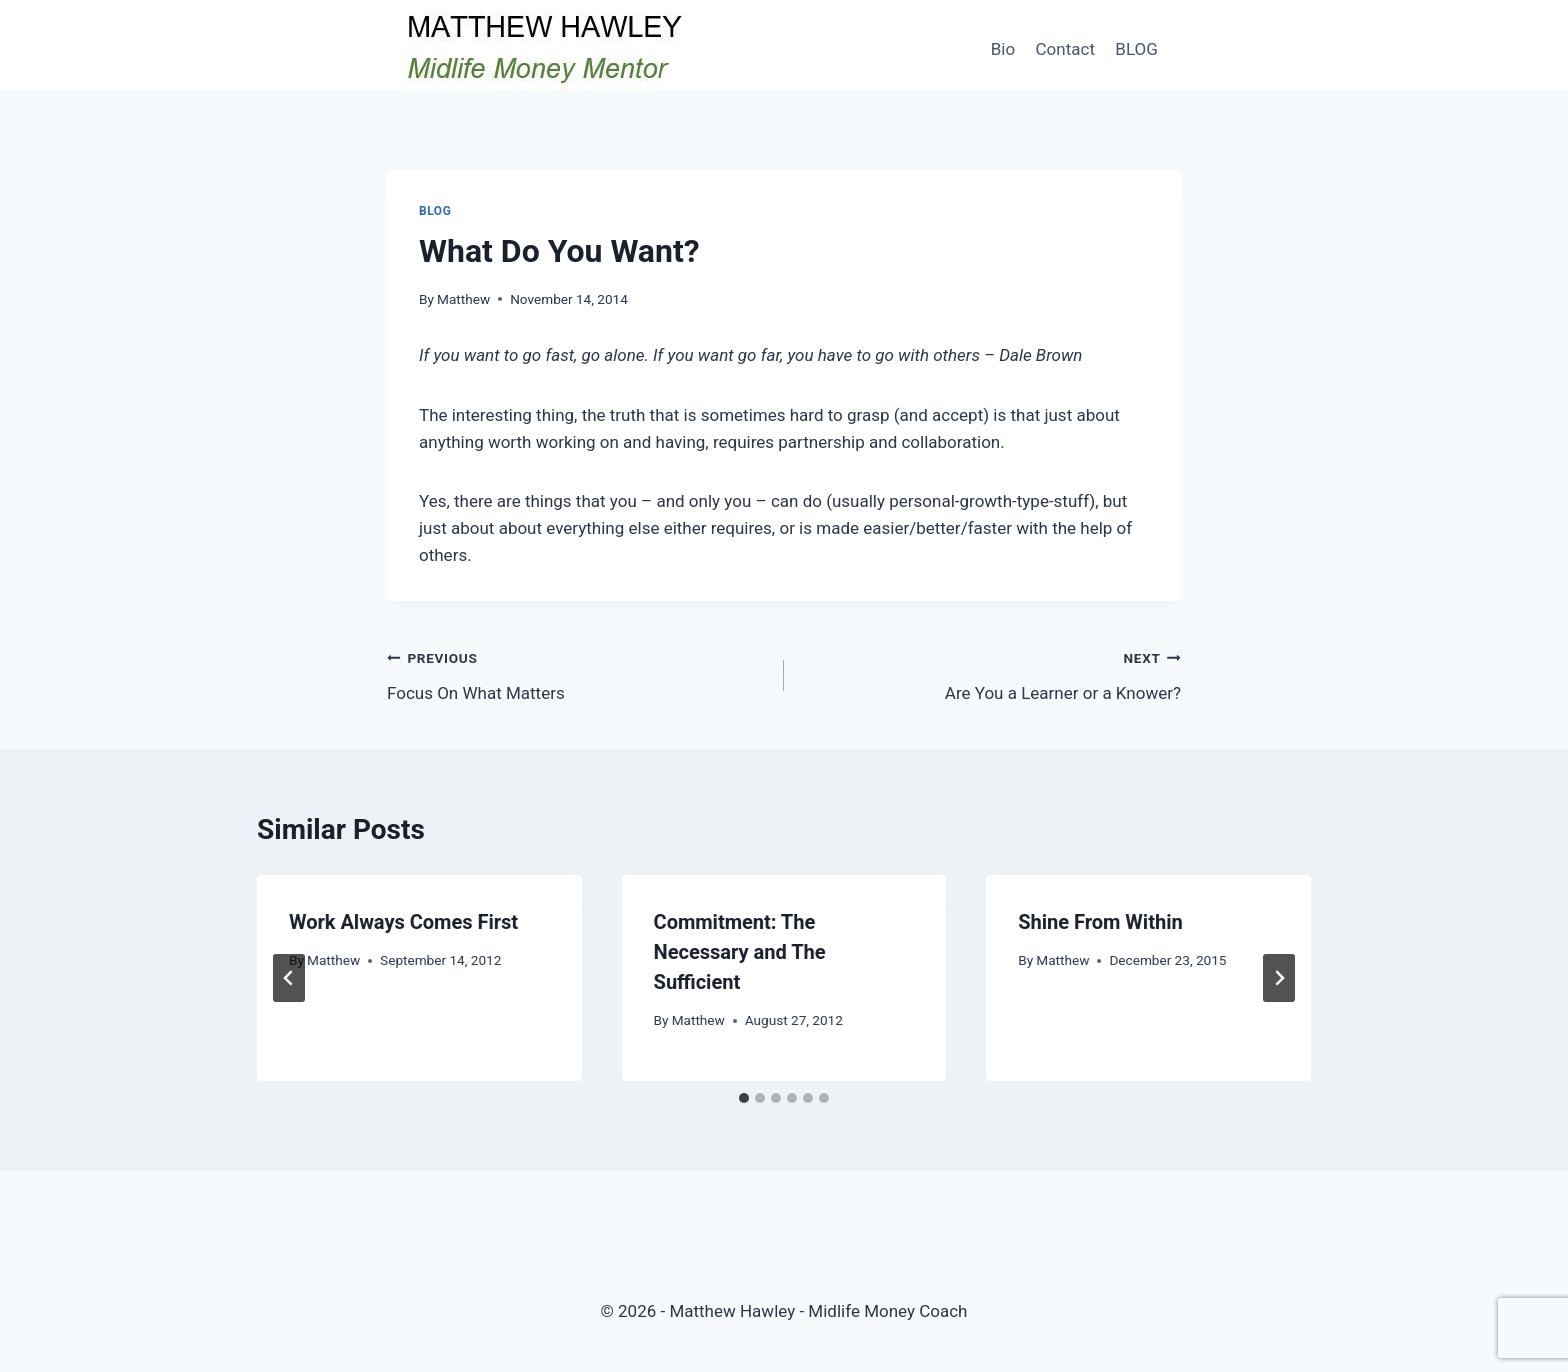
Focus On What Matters (577, 673)
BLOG (1136, 49)
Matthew (463, 299)
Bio (1003, 49)
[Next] (1279, 978)
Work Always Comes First (403, 922)
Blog (435, 211)
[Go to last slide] (289, 978)
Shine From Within (1100, 922)
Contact (1065, 49)
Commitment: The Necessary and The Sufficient (740, 952)
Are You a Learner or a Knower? (991, 673)
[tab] (744, 1098)
